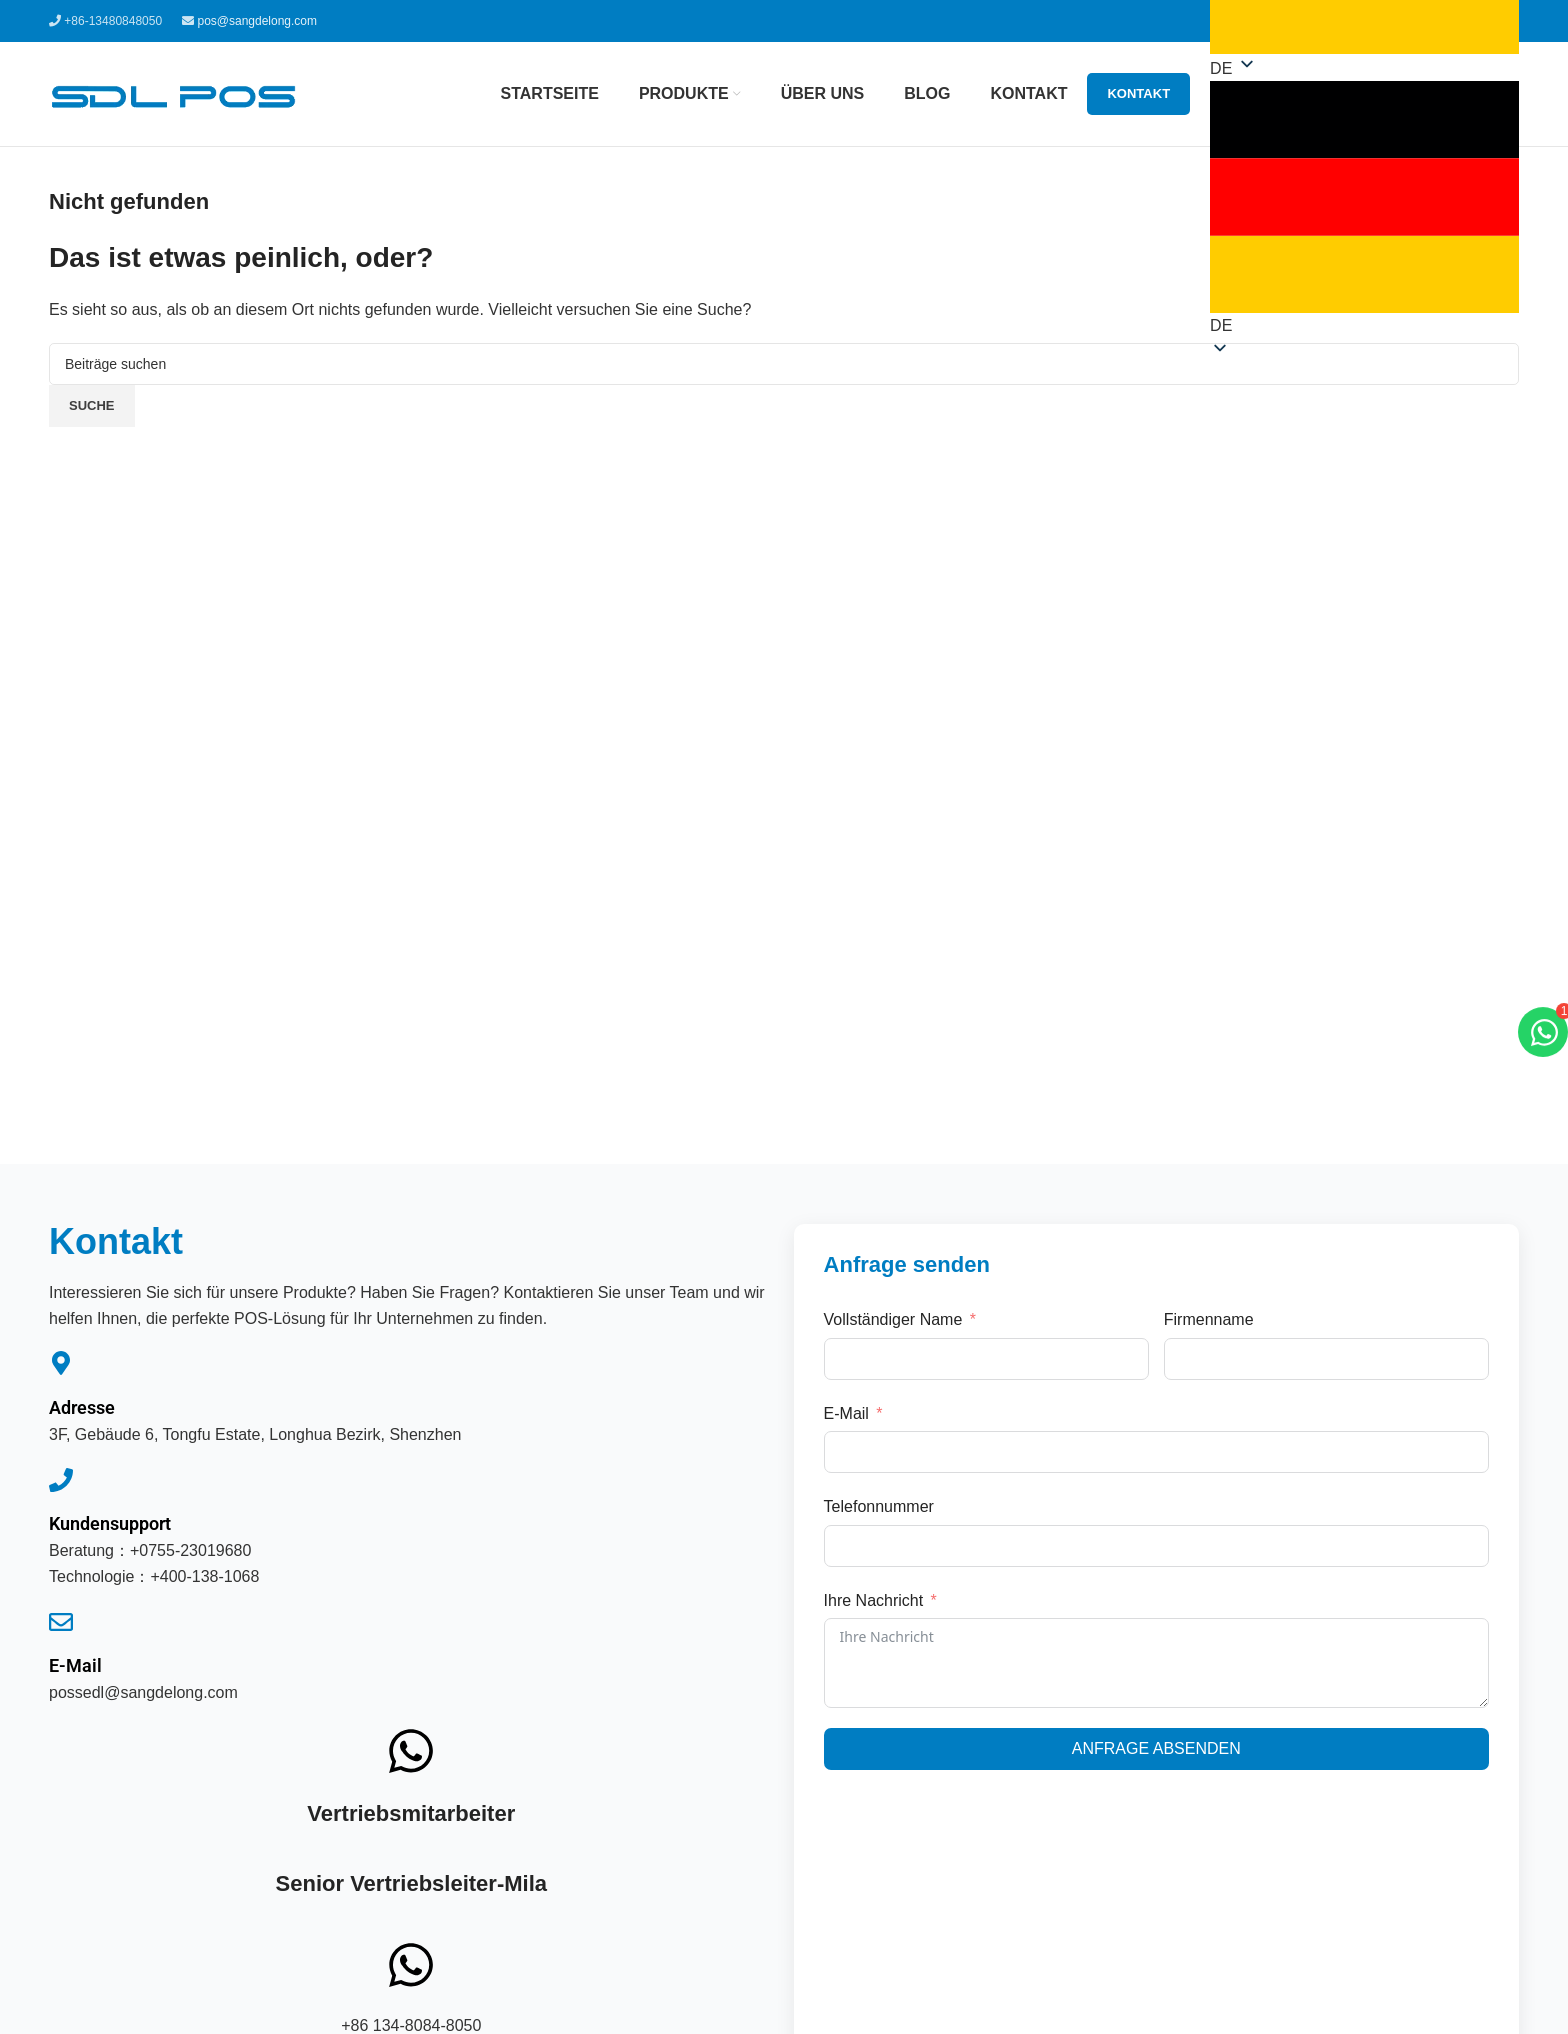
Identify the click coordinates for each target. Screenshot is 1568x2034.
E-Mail (75, 1665)
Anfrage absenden (1156, 1748)
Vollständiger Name (893, 1319)
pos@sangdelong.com (257, 21)
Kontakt (1138, 93)
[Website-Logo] (174, 92)
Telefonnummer (879, 1506)
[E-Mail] (61, 1622)
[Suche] (784, 364)
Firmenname (1209, 1319)
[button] (1364, 209)
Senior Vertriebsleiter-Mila (411, 1883)
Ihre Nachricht (874, 1600)
